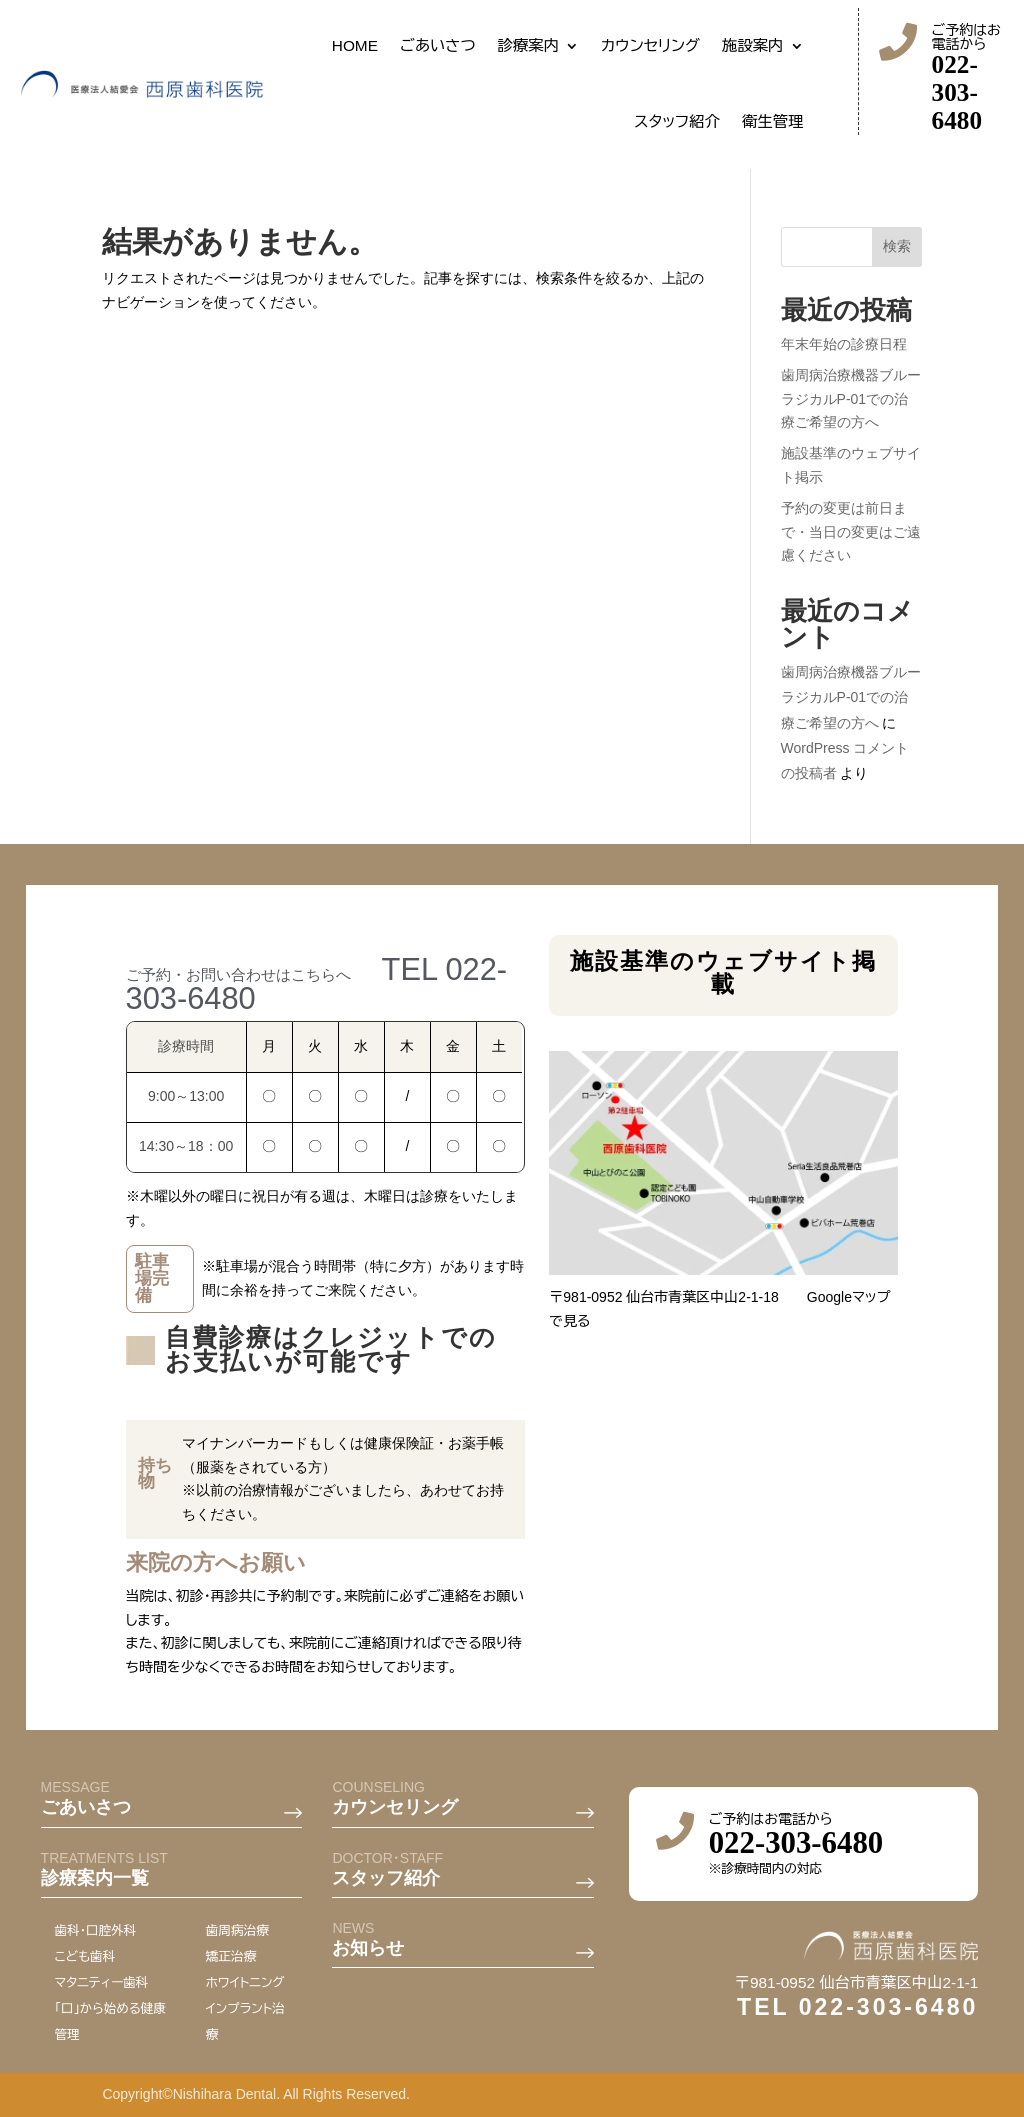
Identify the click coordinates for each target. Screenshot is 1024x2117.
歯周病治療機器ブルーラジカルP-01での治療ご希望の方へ (851, 399)
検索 (897, 246)
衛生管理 (773, 121)
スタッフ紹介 (677, 121)
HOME (355, 45)
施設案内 (753, 45)
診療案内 (529, 45)
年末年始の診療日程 (844, 344)
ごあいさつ (438, 45)
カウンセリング (650, 45)
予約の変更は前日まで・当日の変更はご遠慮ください (851, 532)
